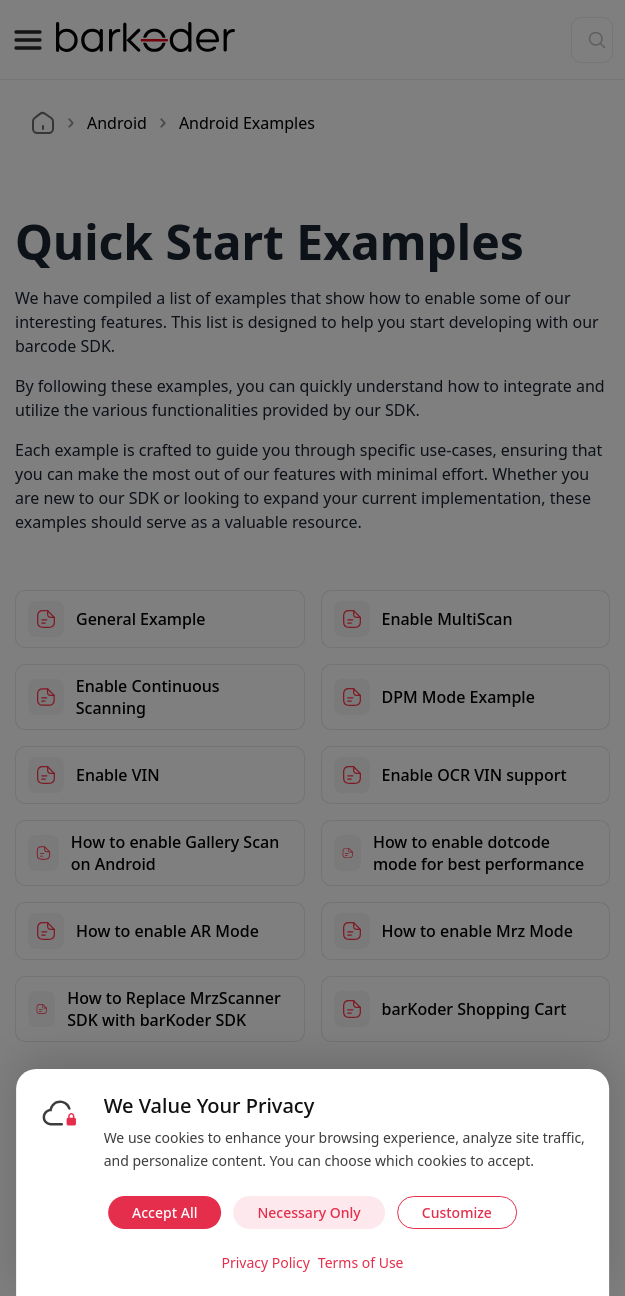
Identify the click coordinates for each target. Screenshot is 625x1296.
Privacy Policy (265, 1262)
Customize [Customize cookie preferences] (457, 1212)
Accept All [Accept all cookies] (164, 1212)
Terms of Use (361, 1262)
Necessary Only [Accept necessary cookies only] (308, 1212)
